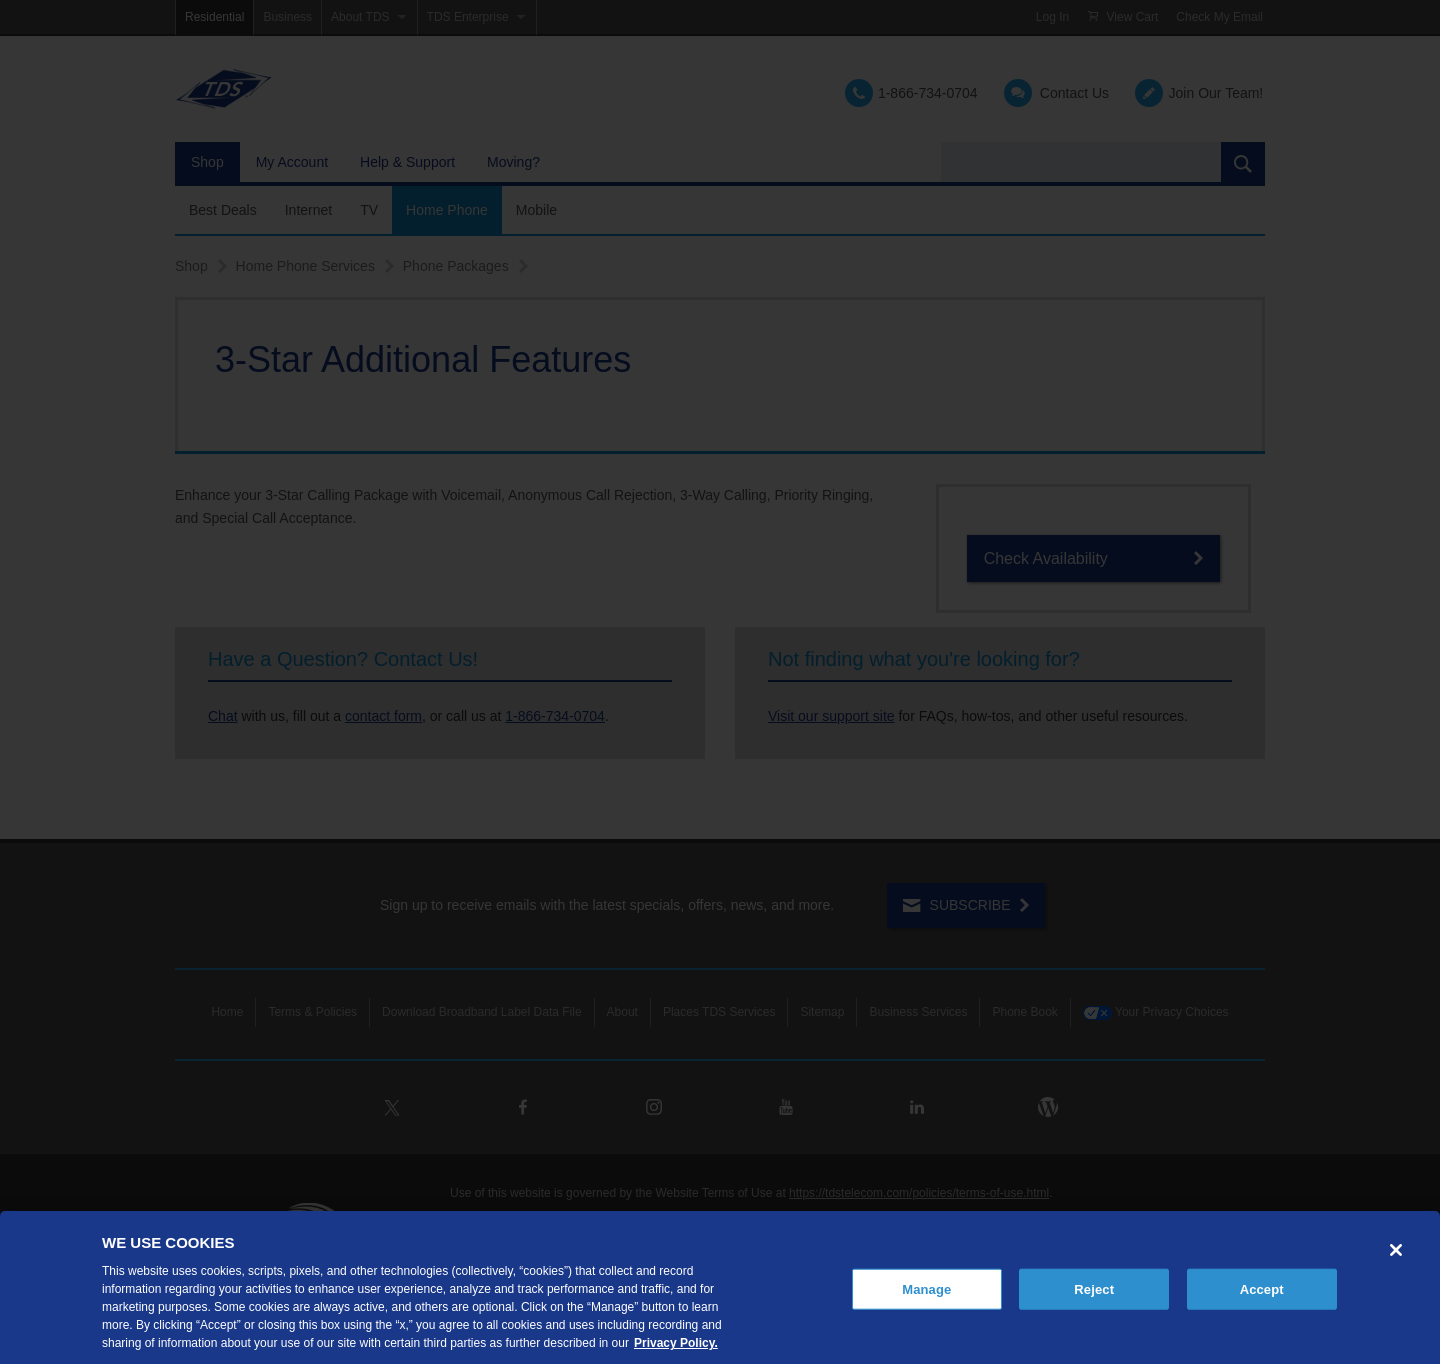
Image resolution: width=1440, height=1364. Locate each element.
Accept (1262, 1288)
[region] (720, 1287)
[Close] (1396, 1250)
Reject (1094, 1288)
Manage (926, 1288)
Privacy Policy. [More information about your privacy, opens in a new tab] (676, 1343)
